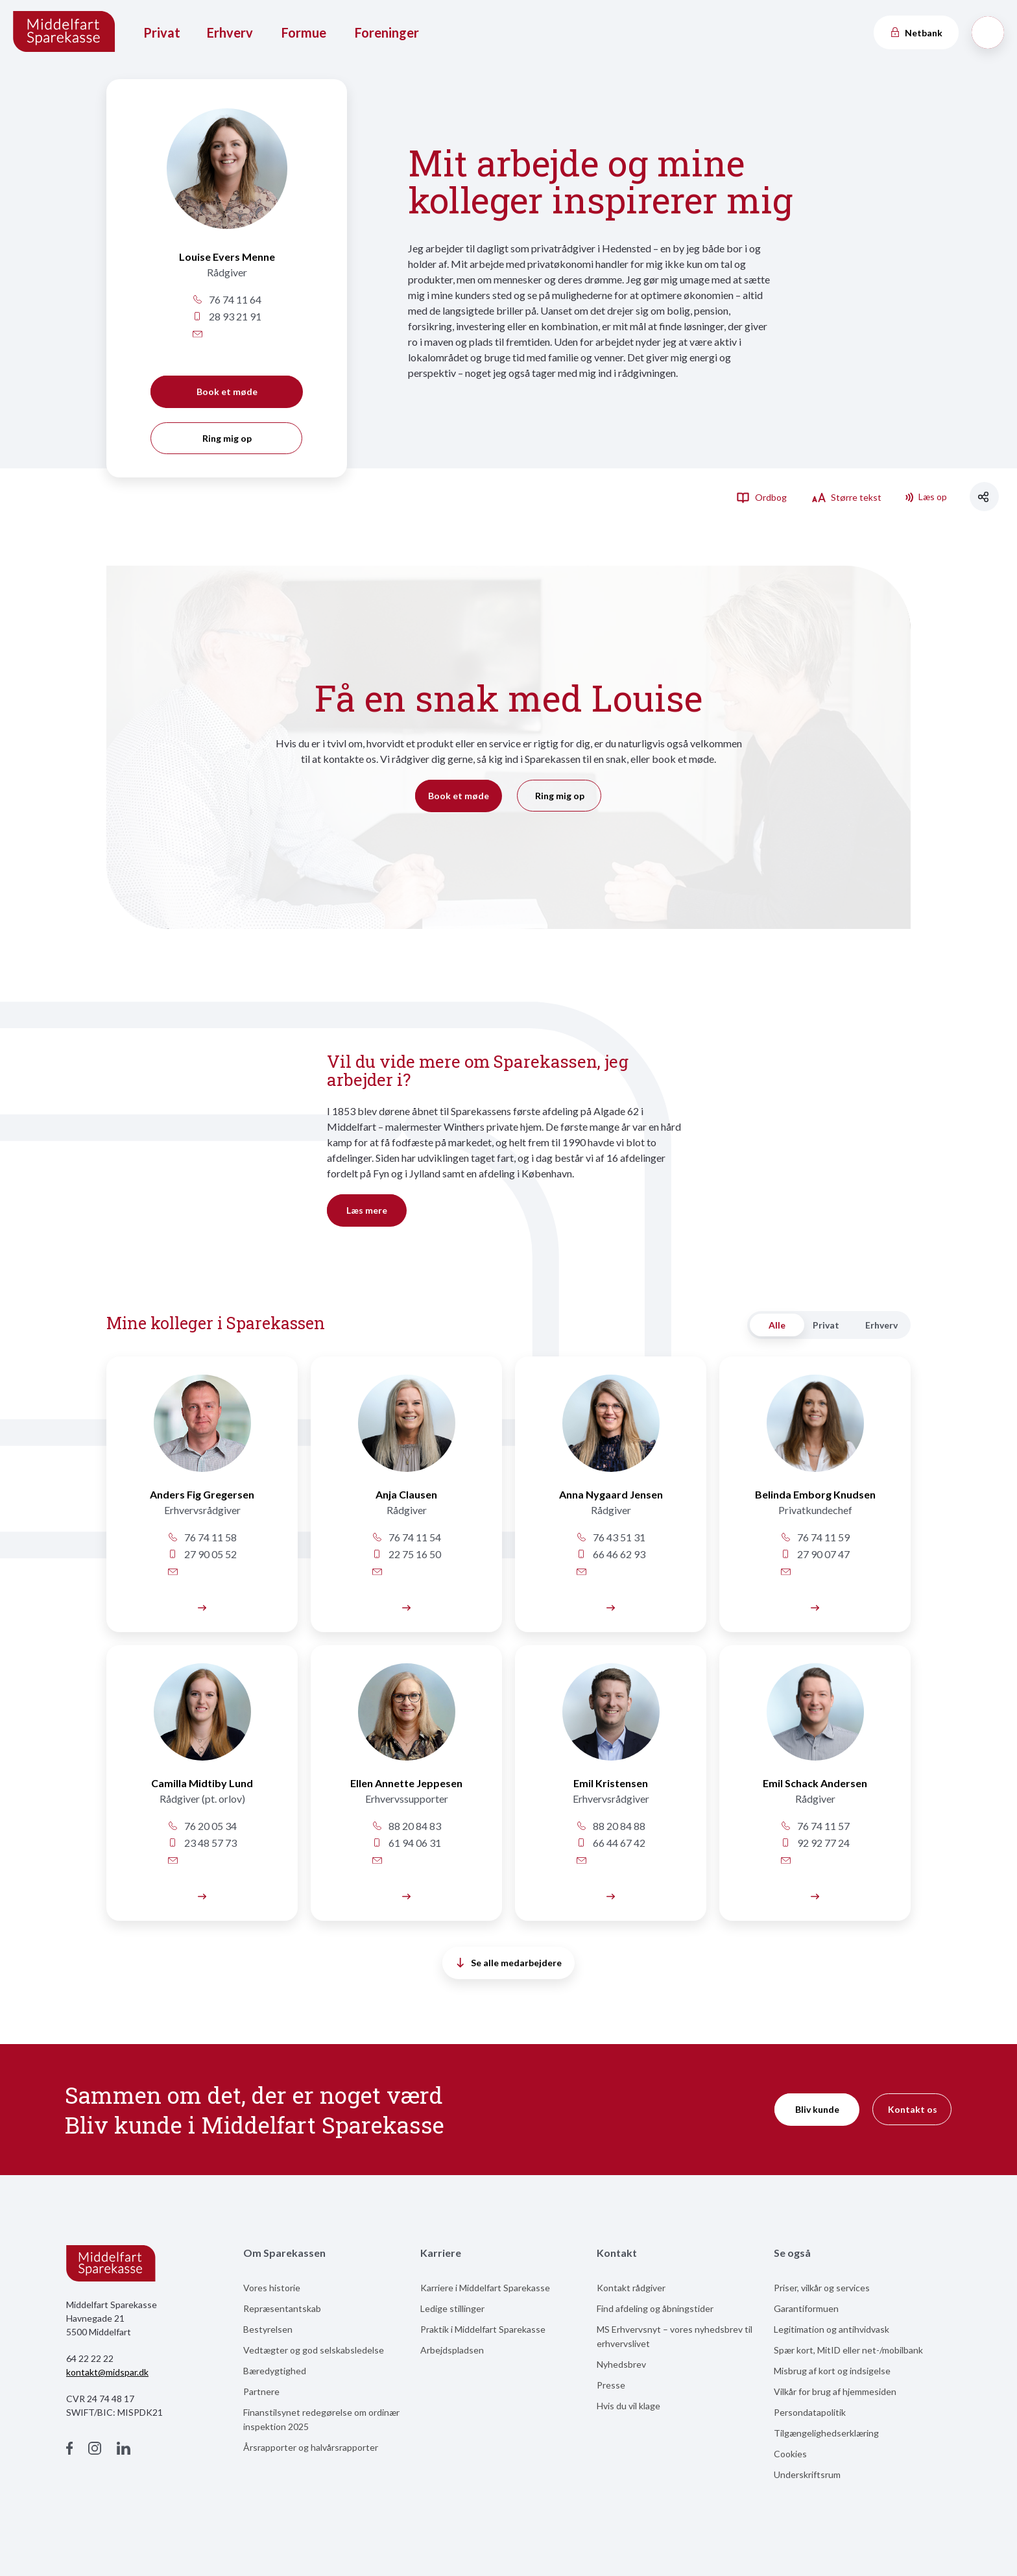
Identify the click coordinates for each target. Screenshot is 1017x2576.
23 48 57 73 (202, 1842)
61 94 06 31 (406, 1842)
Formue (303, 32)
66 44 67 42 (610, 1842)
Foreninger (387, 32)
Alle (777, 1324)
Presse (611, 2384)
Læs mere (366, 1210)
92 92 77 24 (815, 1842)
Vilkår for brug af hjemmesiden (835, 2391)
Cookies (790, 2453)
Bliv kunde (817, 2109)
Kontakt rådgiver (631, 2287)
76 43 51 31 (610, 1537)
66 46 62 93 (610, 1554)
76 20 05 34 (202, 1826)
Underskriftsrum (807, 2474)
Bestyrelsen (268, 2329)
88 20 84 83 (406, 1826)
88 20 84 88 (610, 1826)
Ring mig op (227, 438)
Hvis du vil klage (628, 2405)
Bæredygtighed (274, 2370)
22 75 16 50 (406, 1554)
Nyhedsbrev (621, 2364)
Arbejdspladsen (452, 2349)
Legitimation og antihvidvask (831, 2329)
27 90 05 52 (202, 1554)
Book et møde (227, 391)
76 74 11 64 (226, 299)
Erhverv (230, 32)
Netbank (916, 32)
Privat (161, 32)
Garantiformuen (806, 2308)
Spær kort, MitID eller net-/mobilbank (848, 2349)
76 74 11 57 (815, 1826)
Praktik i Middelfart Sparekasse (482, 2329)
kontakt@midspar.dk (107, 2371)
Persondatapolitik (810, 2412)
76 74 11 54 (406, 1537)
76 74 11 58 (202, 1537)
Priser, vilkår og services (822, 2287)
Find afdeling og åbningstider (655, 2308)
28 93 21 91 (226, 316)
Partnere (261, 2391)
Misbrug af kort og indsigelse (832, 2370)
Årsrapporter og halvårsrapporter (310, 2447)
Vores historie (271, 2287)
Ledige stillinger (452, 2308)
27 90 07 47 (815, 1554)
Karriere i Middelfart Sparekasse (485, 2287)
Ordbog (761, 496)
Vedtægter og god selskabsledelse (313, 2349)
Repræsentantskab (282, 2308)
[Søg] (988, 32)
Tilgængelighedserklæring (826, 2432)
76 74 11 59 (815, 1537)
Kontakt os (912, 2109)
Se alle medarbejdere (509, 1962)
